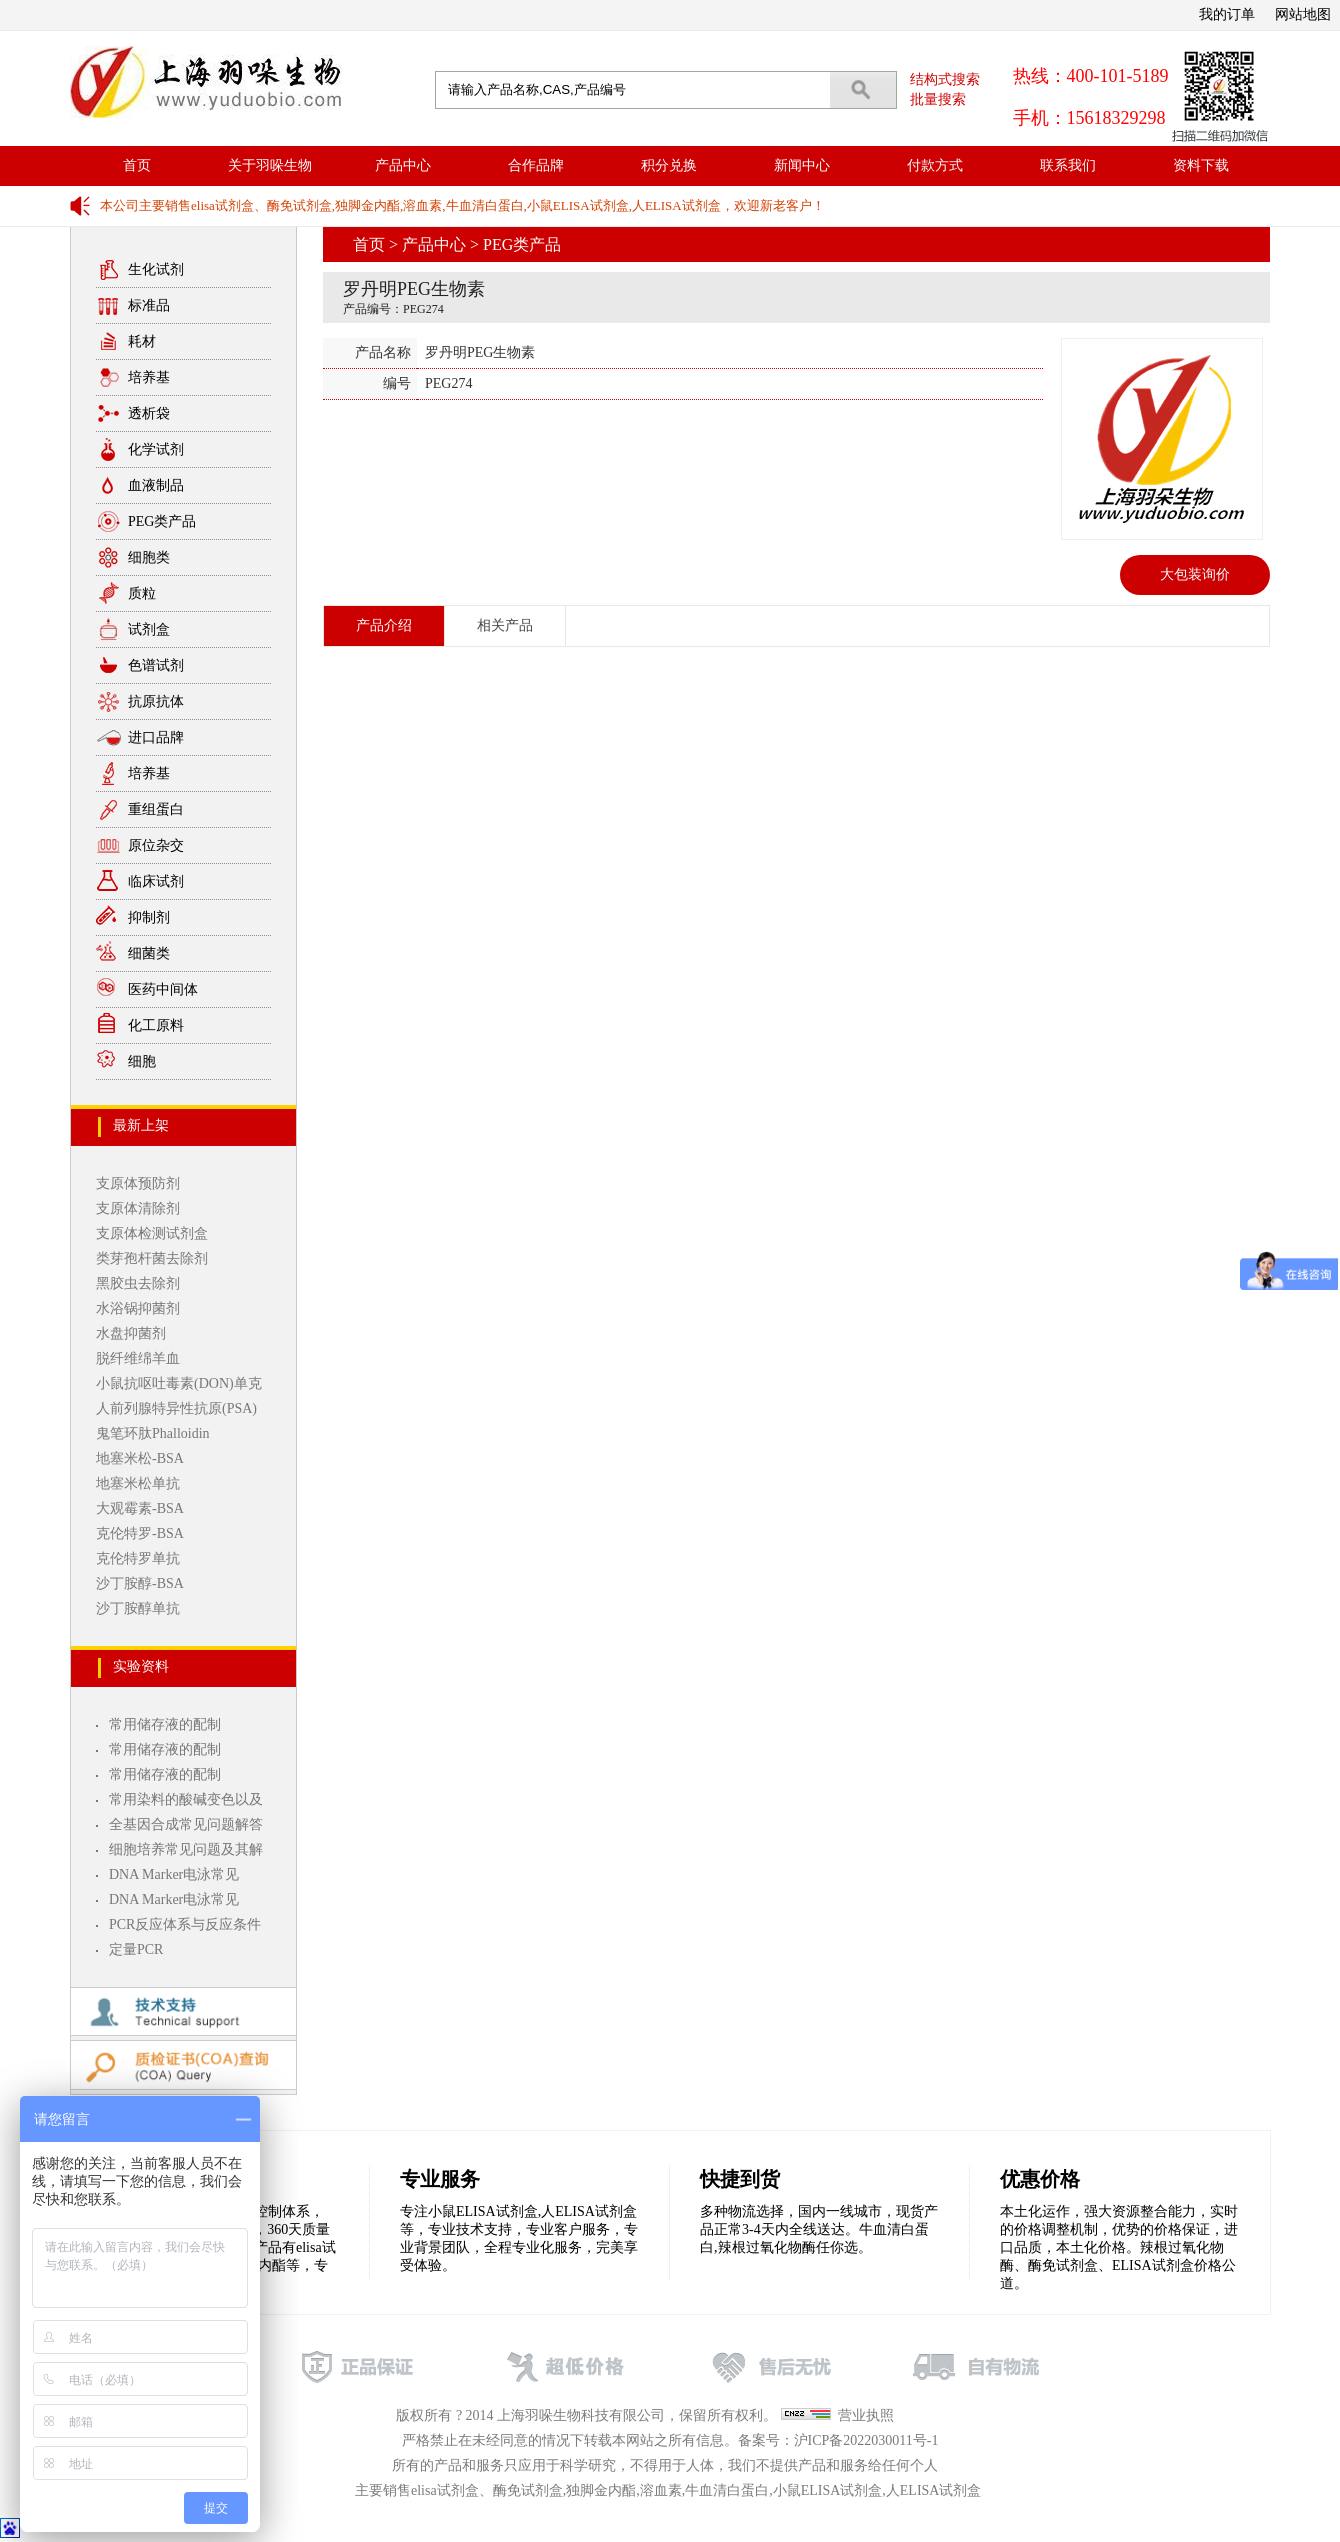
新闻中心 (802, 165)
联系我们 (1068, 165)
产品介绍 (384, 625)
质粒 (142, 593)
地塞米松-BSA (140, 1458)
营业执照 (866, 2415)
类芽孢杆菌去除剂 (152, 1258)
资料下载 (1201, 165)
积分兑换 (669, 165)
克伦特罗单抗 (138, 1558)
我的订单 (1227, 14)
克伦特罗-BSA (140, 1533)
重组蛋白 (156, 809)
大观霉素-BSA (140, 1508)
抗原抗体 (156, 701)
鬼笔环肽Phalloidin (153, 1433)
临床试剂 (156, 881)
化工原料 (156, 1025)
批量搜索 (938, 99)
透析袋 (149, 413)
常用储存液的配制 (165, 1724)
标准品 (149, 305)
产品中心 (403, 165)
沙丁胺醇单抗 (138, 1608)
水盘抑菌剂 (131, 1333)
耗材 (142, 341)
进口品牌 (156, 737)
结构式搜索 (945, 79)
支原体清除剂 (138, 1208)
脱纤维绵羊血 (138, 1358)
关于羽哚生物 (270, 165)
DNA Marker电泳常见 (174, 1874)
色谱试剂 (156, 665)
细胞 (142, 1061)
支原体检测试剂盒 (152, 1233)
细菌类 (149, 953)
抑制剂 (149, 917)
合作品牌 (536, 165)
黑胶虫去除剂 (138, 1283)
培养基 (149, 377)
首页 (137, 165)
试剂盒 (149, 629)
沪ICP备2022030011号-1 (866, 2440)
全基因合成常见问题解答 (186, 1824)
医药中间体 (163, 989)
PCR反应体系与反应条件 (185, 1924)
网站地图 (1303, 14)
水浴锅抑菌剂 (138, 1308)
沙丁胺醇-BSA (140, 1583)
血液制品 (156, 485)
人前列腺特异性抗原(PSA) (176, 1408)
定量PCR (136, 1949)
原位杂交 (156, 845)
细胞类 (149, 557)
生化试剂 (156, 269)
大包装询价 (1195, 574)
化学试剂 (156, 449)
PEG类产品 (162, 521)
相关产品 (505, 625)
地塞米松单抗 (138, 1483)
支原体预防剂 (138, 1183)
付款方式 (935, 165)
